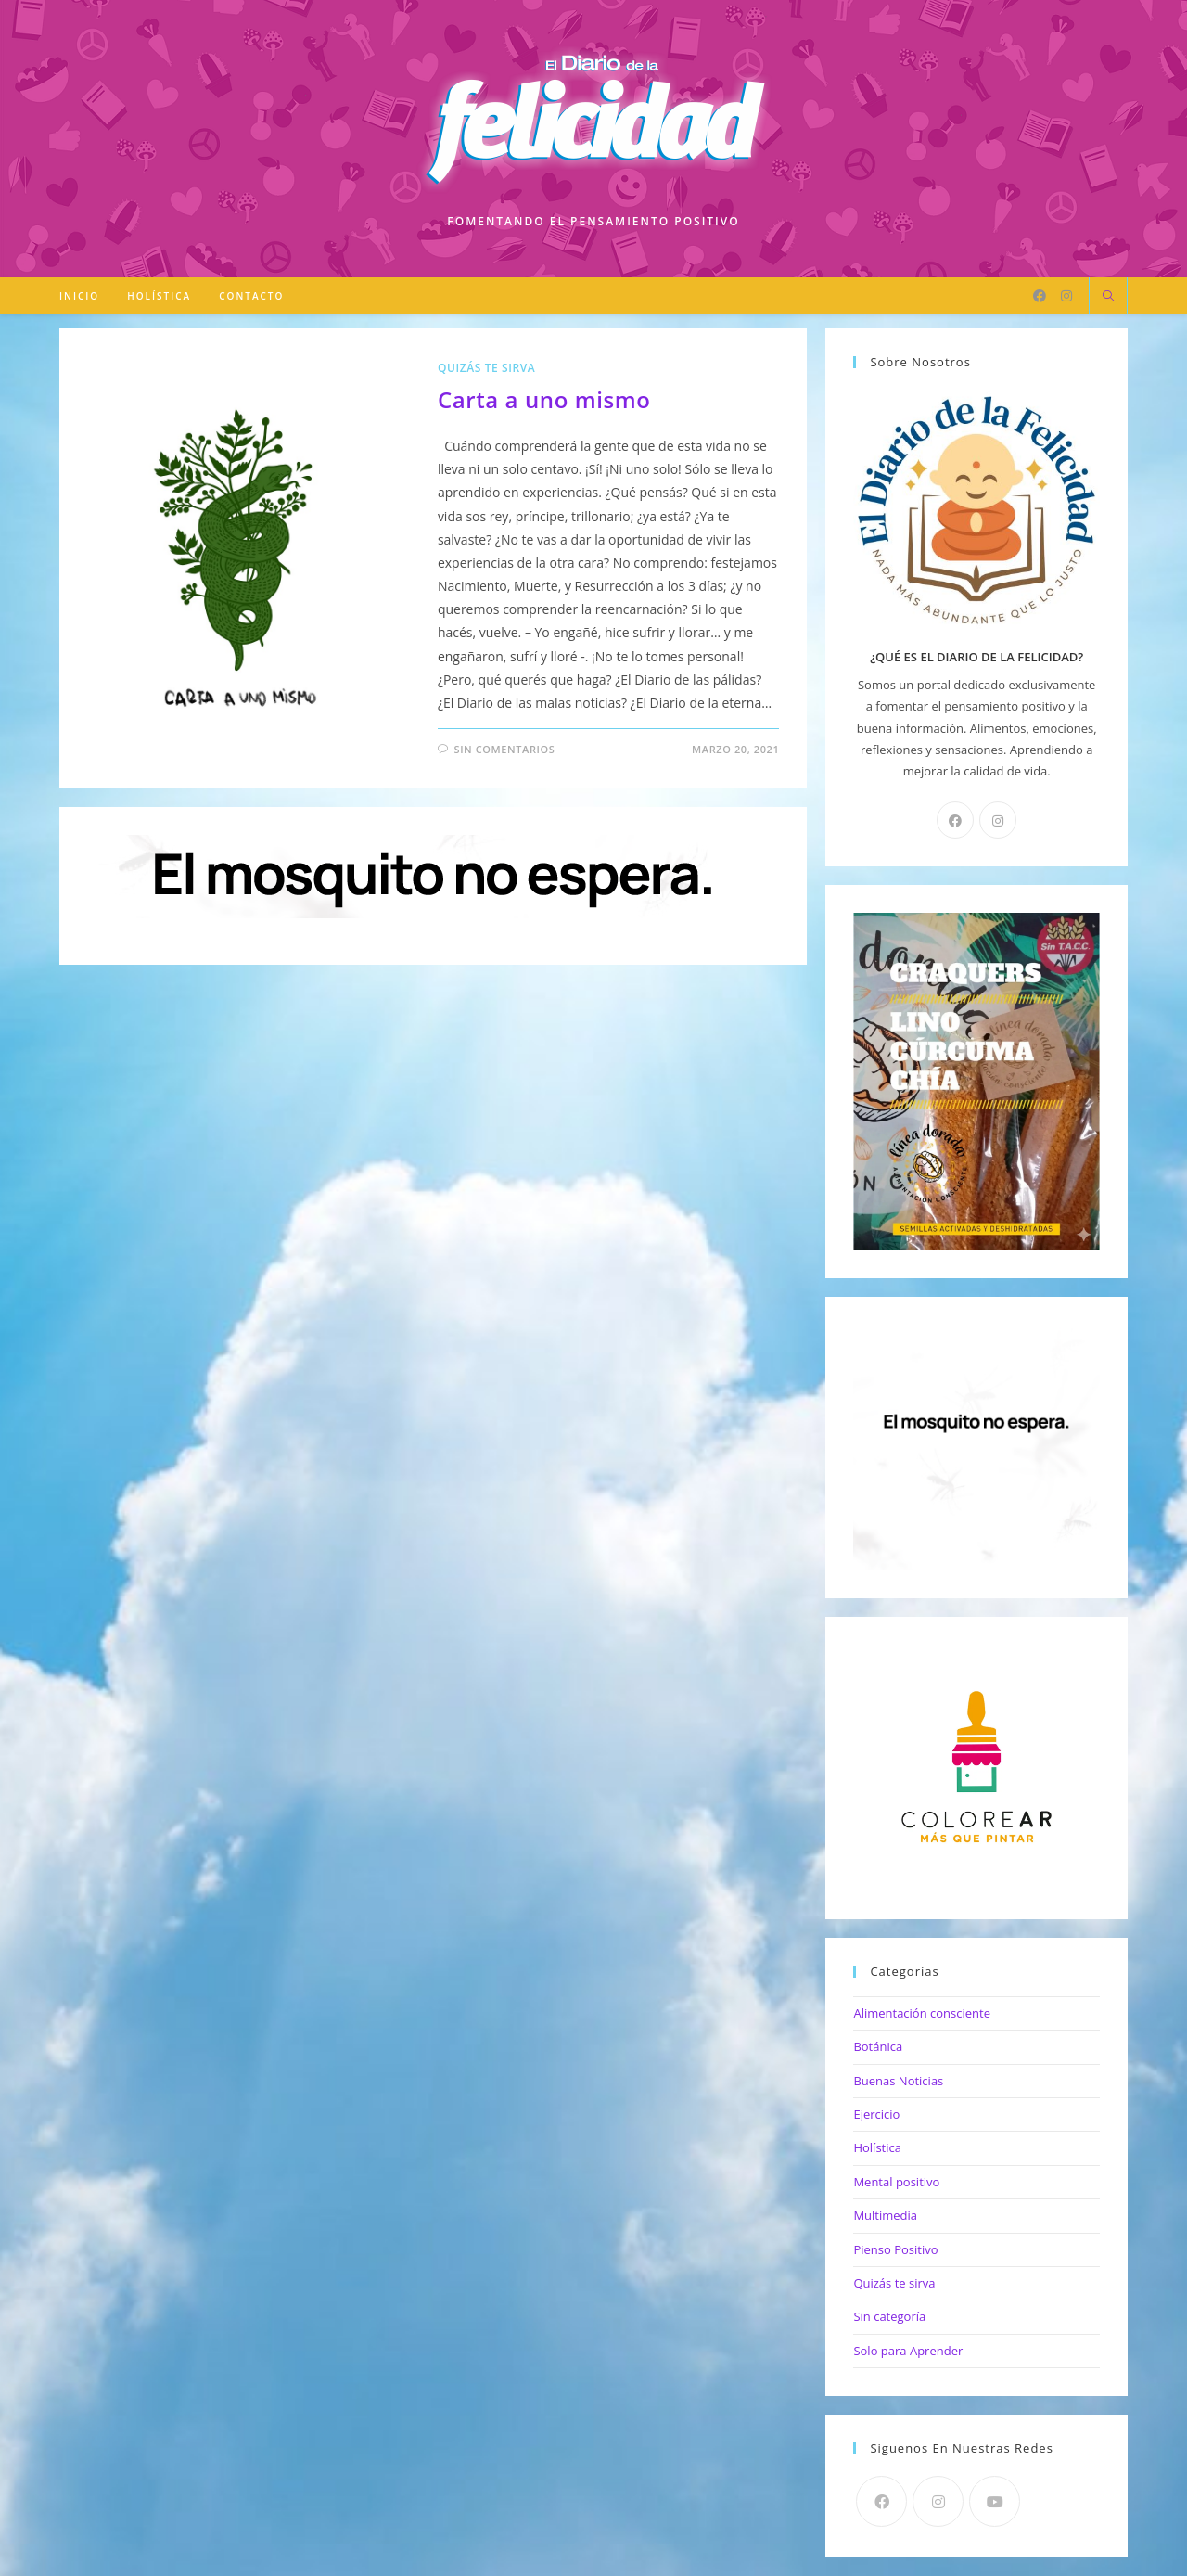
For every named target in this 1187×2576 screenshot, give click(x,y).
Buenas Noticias (898, 2080)
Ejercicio (876, 2114)
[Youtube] (994, 2501)
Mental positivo (896, 2181)
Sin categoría (889, 2316)
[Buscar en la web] (1108, 297)
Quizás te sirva (487, 368)
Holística (877, 2147)
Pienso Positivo (895, 2249)
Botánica (877, 2046)
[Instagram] (1066, 295)
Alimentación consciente (921, 2013)
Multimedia (885, 2215)
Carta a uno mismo (544, 399)
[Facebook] (1039, 295)
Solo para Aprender (908, 2350)
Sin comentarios (504, 749)
